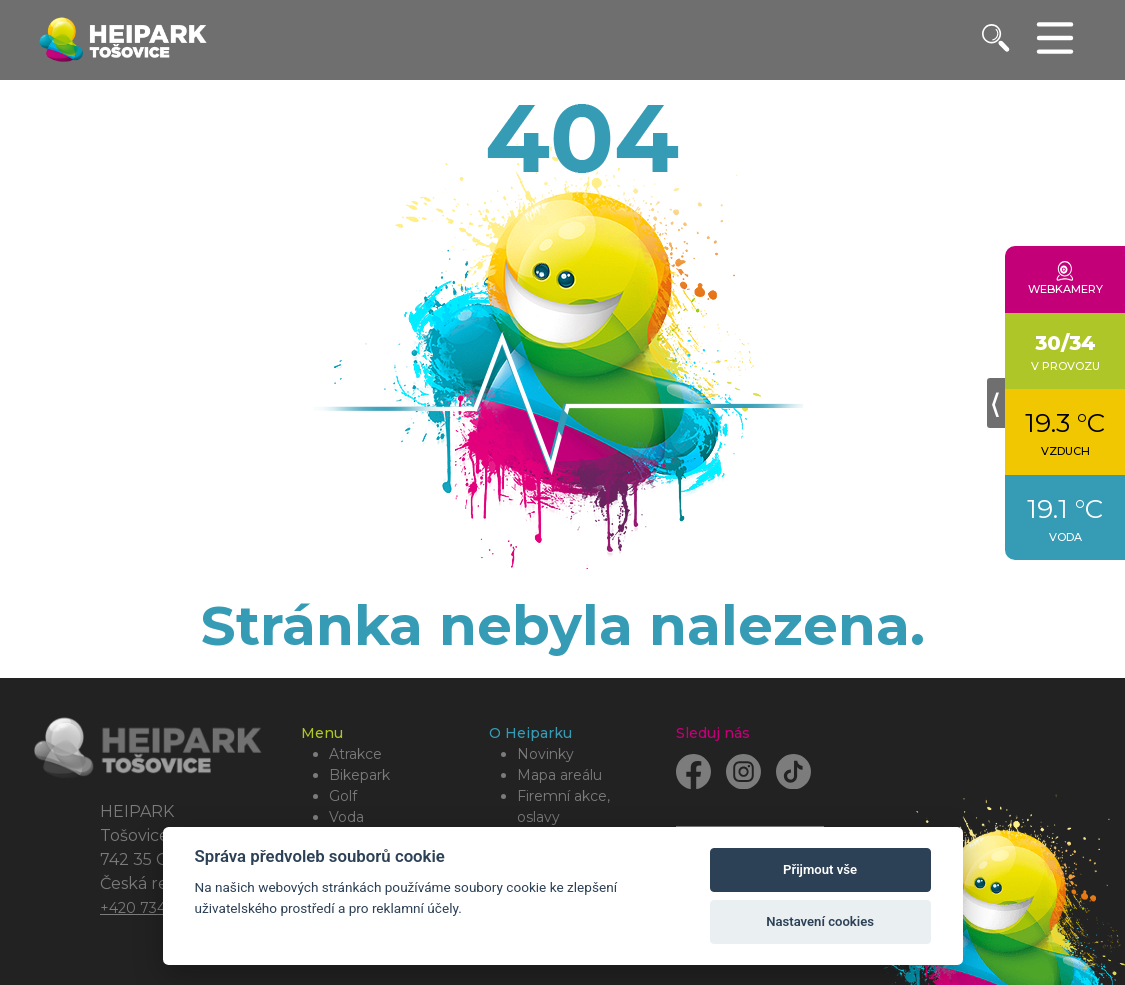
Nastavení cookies (820, 921)
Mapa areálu (559, 775)
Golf (343, 796)
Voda (346, 817)
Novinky (545, 754)
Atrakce (355, 754)
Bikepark (359, 775)
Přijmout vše (820, 869)
